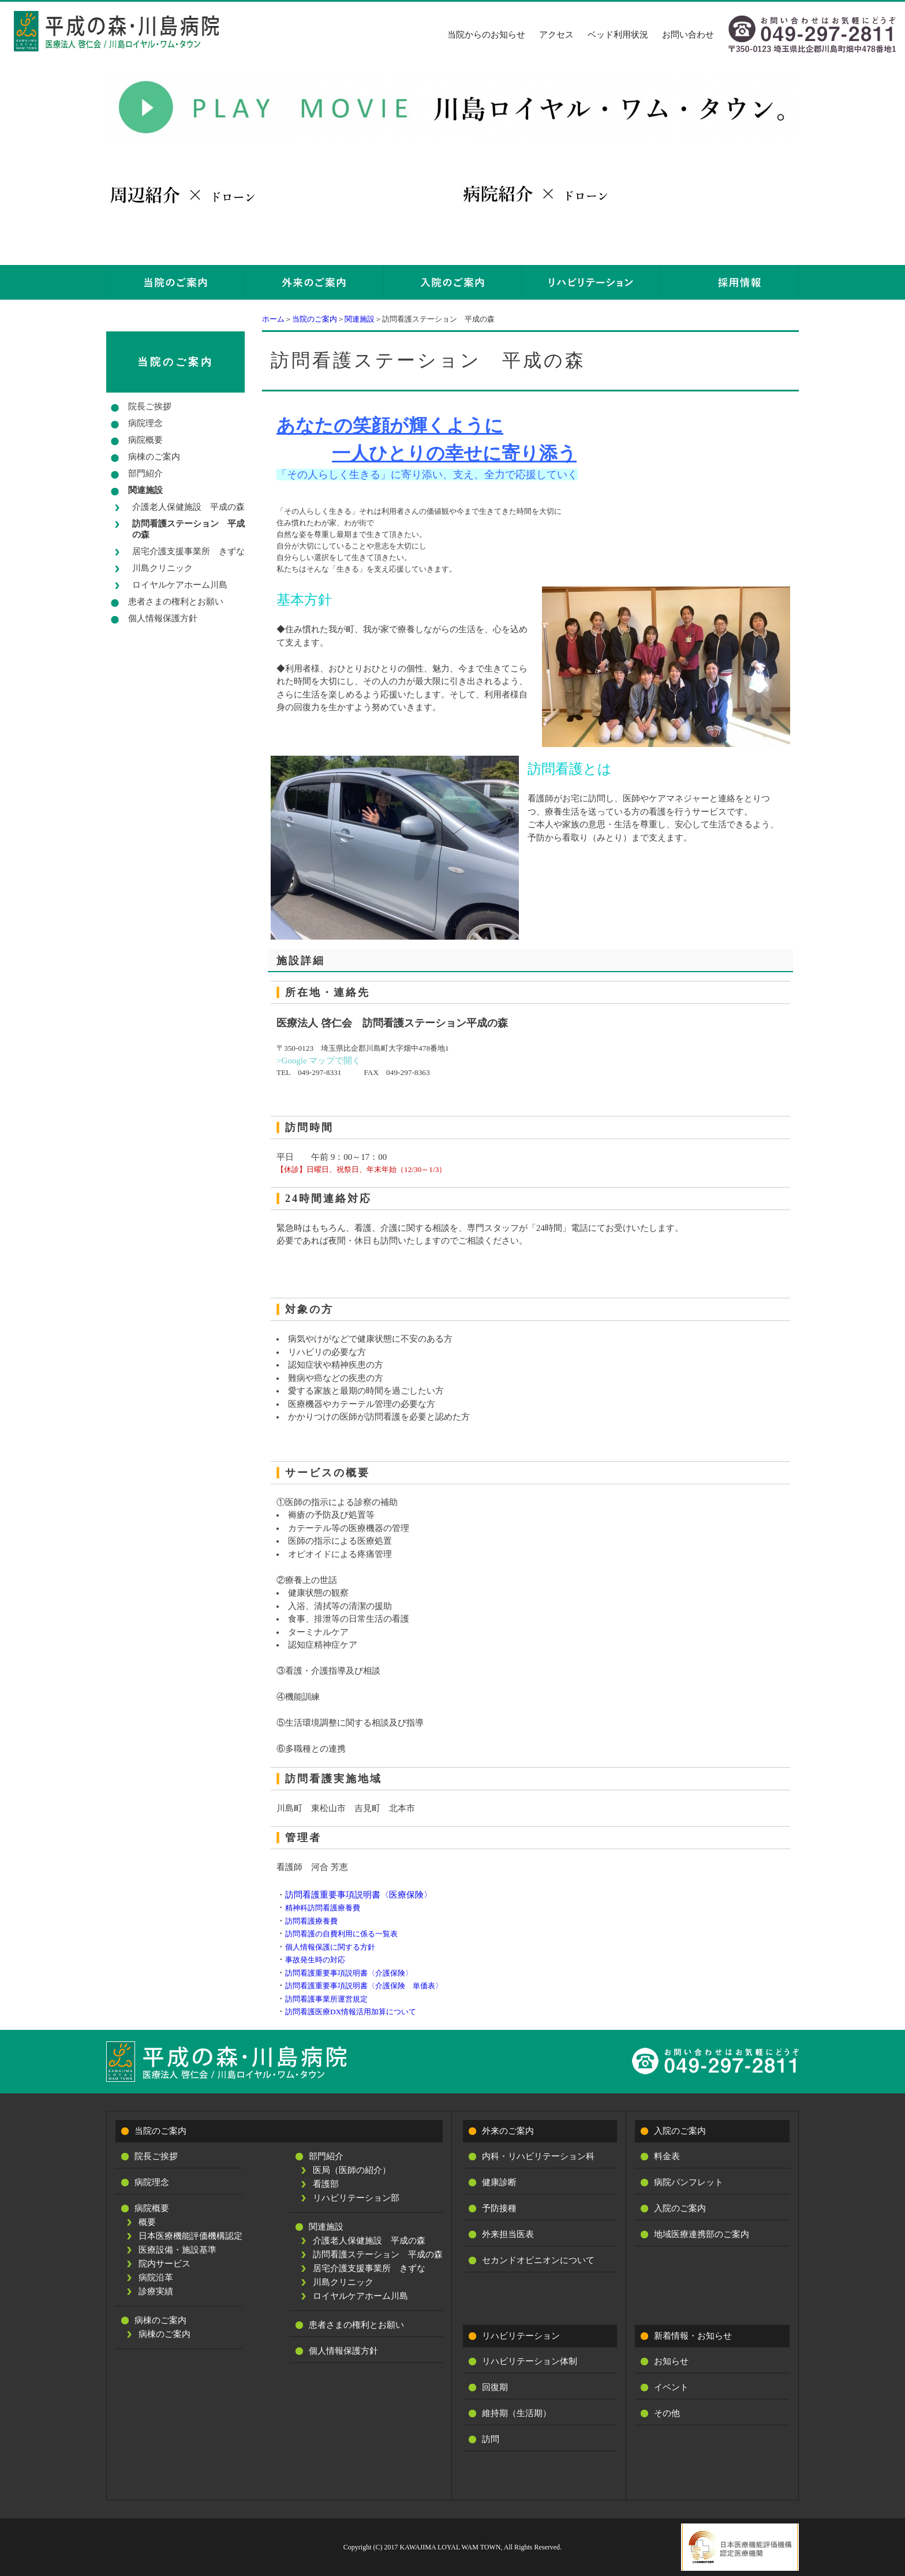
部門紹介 (145, 473)
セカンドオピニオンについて (538, 2260)
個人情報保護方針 (162, 618)
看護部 (326, 2184)
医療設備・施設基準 (177, 2249)
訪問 (490, 2439)
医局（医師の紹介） (352, 2170)
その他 (667, 2413)
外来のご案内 (508, 2131)
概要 (147, 2222)
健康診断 (499, 2182)
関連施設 (360, 319)
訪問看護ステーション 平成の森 (188, 529)
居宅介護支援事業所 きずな (188, 551)
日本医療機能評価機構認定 (190, 2236)
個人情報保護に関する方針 (330, 1947)
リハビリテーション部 (356, 2197)
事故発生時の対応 (315, 1959)
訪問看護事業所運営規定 (326, 1999)
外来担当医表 (508, 2234)
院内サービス (164, 2263)
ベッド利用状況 (618, 34)
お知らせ (671, 2361)
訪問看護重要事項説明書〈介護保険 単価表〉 (364, 1985)
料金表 (667, 2156)
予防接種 (499, 2208)
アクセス (556, 34)
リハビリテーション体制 (529, 2361)
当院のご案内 (314, 319)
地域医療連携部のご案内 (701, 2234)
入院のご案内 (680, 2131)
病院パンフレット (688, 2182)
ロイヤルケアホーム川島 (179, 584)
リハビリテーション (521, 2335)
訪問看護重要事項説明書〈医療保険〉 (358, 1894)
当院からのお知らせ (486, 34)
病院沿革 (156, 2277)
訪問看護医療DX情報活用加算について (350, 2011)
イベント (671, 2387)
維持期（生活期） (516, 2413)
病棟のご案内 (154, 456)
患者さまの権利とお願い (175, 601)
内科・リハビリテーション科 (538, 2156)
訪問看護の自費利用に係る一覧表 (341, 1933)
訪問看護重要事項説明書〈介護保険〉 (349, 1973)
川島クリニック (162, 568)
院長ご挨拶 (149, 406)
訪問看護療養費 (311, 1921)
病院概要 (145, 440)
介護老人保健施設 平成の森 (188, 507)
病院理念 (145, 423)
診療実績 (156, 2291)
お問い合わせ (688, 34)
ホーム (273, 319)
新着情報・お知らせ (693, 2335)
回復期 (495, 2387)
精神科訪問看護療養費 (322, 1907)
